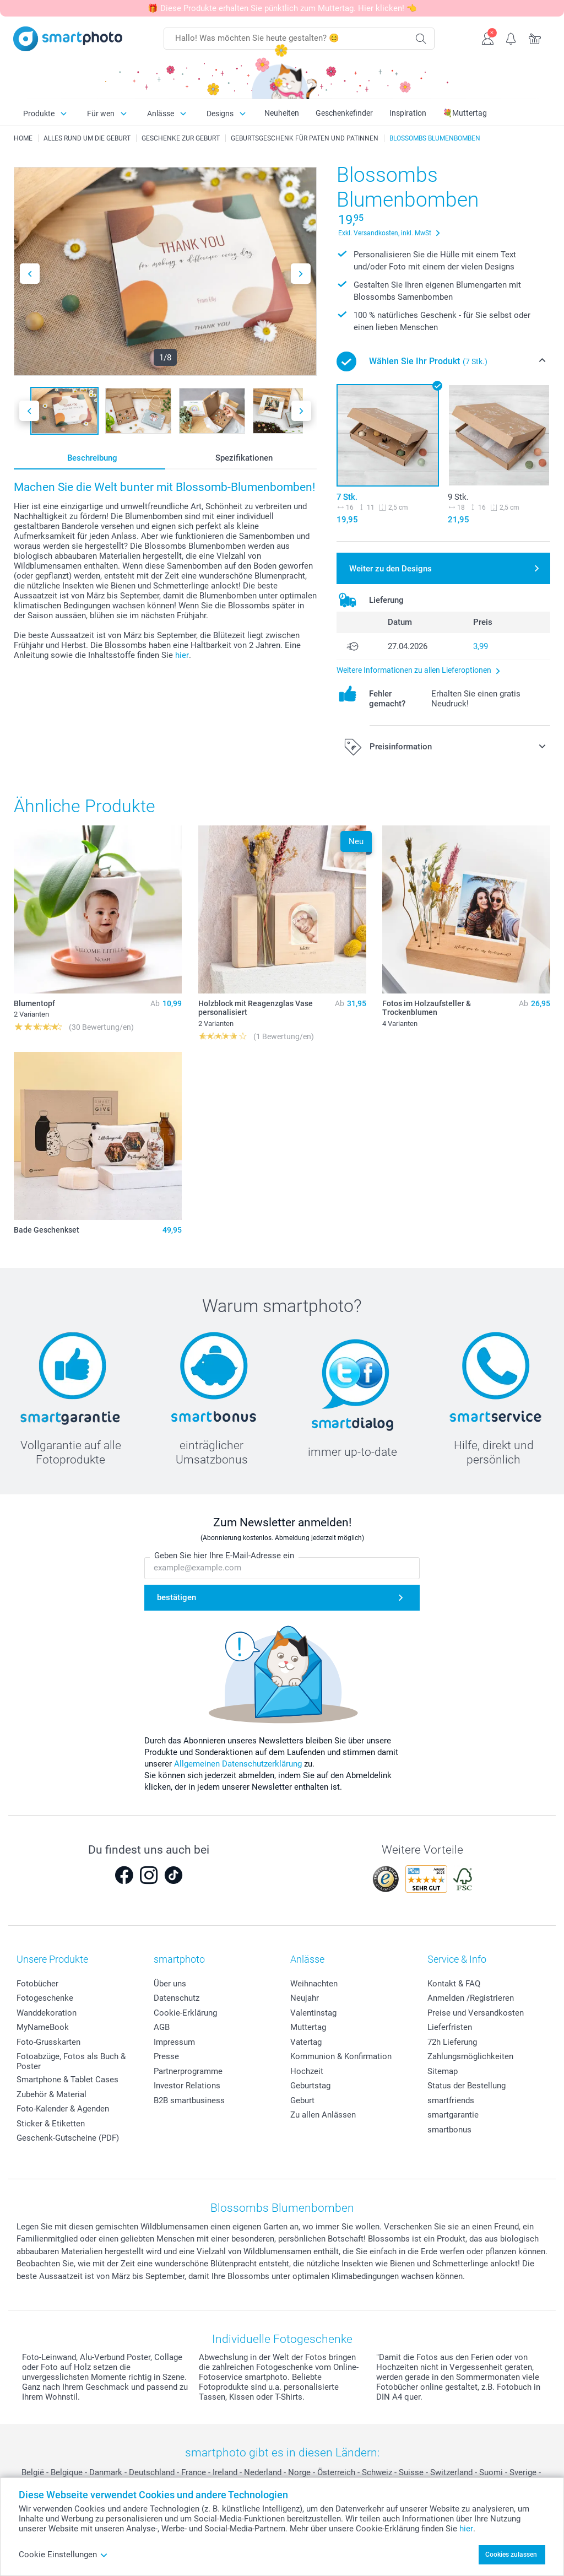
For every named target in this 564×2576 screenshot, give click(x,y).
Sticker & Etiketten (51, 2124)
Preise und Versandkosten (475, 2013)
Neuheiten (281, 113)
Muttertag (308, 2027)
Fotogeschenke (45, 1998)
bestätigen (176, 1598)
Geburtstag (310, 2086)
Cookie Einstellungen (63, 2554)
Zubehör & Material (51, 2094)
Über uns (170, 1984)
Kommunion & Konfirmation (341, 2056)
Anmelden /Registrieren (470, 1998)
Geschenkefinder (344, 113)
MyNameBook (43, 2027)
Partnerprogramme (188, 2071)
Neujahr (304, 1998)
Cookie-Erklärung (185, 2013)
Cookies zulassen (511, 2554)
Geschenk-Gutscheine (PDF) (68, 2138)
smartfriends (450, 2100)
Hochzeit (306, 2071)
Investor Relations (187, 2086)
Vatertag (306, 2042)
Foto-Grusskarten (48, 2042)
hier (182, 655)
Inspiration (407, 113)
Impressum (174, 2042)
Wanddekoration (47, 2013)
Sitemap (442, 2071)
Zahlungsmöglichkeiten (470, 2056)
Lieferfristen (449, 2027)
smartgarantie (453, 2115)
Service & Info (456, 1959)
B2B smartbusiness (189, 2100)
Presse (166, 2056)
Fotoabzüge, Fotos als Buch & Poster (71, 2061)
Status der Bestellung (466, 2086)
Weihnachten (314, 1984)
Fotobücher (37, 1984)
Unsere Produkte (52, 1959)
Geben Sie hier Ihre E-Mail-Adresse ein (224, 1556)
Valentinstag (313, 2013)
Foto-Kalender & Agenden (63, 2109)
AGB (162, 2027)
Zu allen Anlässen (323, 2115)
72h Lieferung (452, 2042)
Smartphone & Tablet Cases (67, 2079)
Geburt (302, 2100)
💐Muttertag (465, 113)
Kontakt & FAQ (453, 1984)
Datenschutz (176, 1998)
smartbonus (449, 2130)
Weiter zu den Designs (390, 569)
